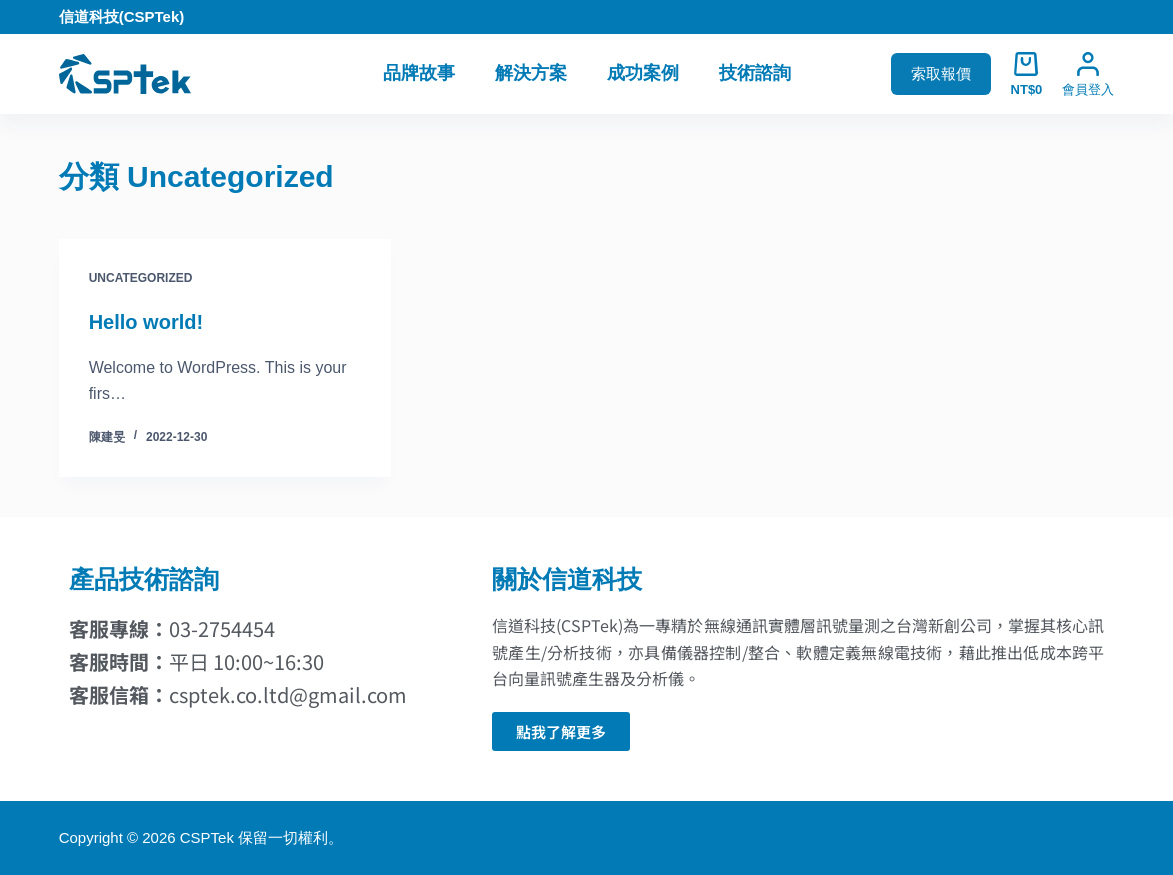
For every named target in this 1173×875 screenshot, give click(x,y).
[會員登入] (1088, 74)
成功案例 (643, 73)
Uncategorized (141, 278)
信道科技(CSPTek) (122, 16)
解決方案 (531, 73)
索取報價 (941, 73)
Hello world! (146, 322)
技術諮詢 (755, 73)
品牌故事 (419, 73)
